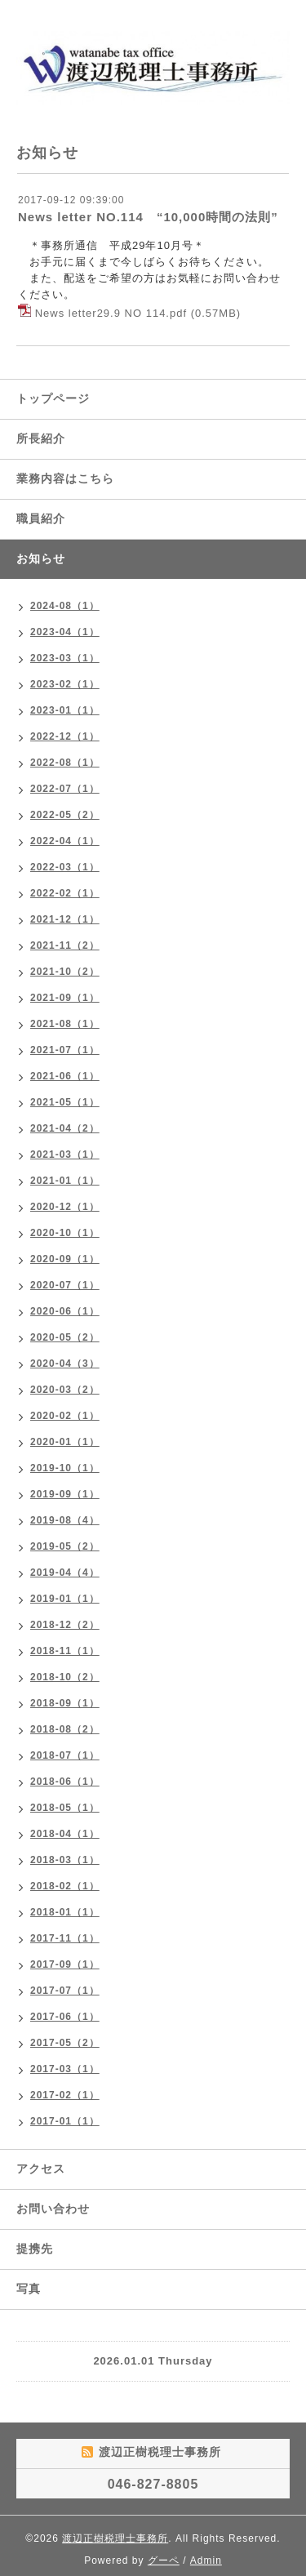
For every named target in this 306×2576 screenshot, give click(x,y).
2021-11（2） (65, 945)
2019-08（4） (65, 1520)
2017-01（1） (65, 2121)
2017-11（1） (65, 1938)
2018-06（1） (65, 1781)
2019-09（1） (65, 1494)
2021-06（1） (65, 1076)
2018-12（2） (65, 1625)
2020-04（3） (65, 1363)
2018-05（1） (65, 1807)
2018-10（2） (65, 1677)
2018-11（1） (65, 1651)
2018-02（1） (65, 1886)
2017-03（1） (65, 2069)
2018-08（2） (65, 1729)
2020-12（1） (65, 1206)
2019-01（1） (65, 1598)
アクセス (40, 2168)
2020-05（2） (65, 1337)
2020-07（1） (65, 1285)
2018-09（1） (65, 1703)
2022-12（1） (65, 736)
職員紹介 (40, 518)
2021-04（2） (65, 1128)
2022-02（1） (65, 893)
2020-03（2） (65, 1389)
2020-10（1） (65, 1233)
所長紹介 (40, 438)
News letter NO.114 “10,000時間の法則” (148, 217)
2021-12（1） (65, 919)
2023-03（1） (65, 658)
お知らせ (40, 558)
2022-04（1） (65, 841)
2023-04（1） (65, 632)
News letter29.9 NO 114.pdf (111, 313)
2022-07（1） (65, 788)
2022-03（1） (65, 867)
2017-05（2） (65, 2043)
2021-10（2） (65, 971)
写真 (28, 2288)
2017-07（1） (65, 1990)
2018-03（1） (65, 1860)
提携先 (34, 2248)
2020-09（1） (65, 1259)
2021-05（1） (65, 1102)
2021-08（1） (65, 1024)
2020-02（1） (65, 1415)
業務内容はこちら (65, 478)
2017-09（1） (65, 1964)
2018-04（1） (65, 1834)
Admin (206, 2560)
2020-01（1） (65, 1442)
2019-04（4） (65, 1572)
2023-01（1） (65, 710)
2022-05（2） (65, 815)
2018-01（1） (65, 1912)
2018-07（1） (65, 1755)
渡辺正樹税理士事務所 (115, 2538)
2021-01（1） (65, 1180)
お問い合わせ (53, 2208)
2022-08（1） (65, 762)
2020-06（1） (65, 1311)
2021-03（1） (65, 1154)
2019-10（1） (65, 1468)
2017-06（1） (65, 2016)
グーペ (164, 2560)
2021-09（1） (65, 997)
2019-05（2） (65, 1546)
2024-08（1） (65, 606)
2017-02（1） (65, 2095)
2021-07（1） (65, 1050)
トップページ (53, 398)
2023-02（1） (65, 684)
